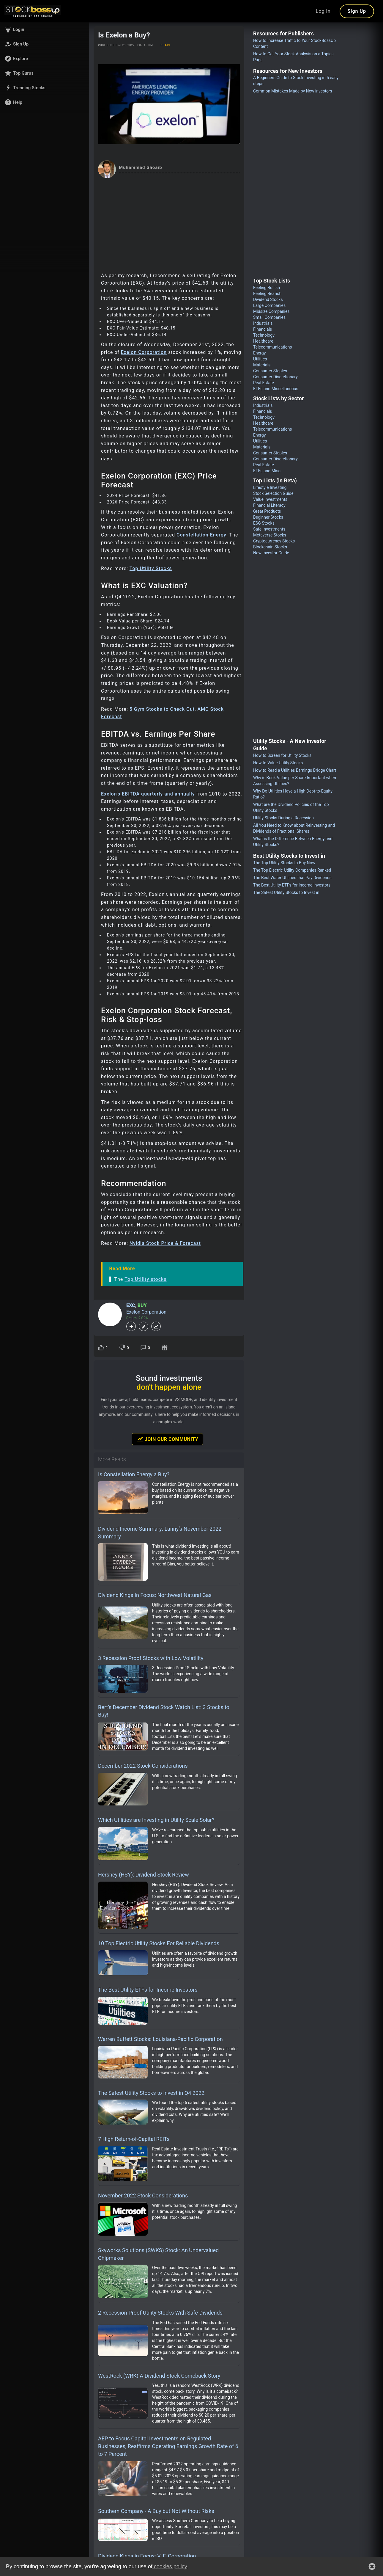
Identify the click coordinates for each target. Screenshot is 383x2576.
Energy (259, 353)
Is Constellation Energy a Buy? (133, 1474)
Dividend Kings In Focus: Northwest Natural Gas (155, 1595)
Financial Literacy (269, 505)
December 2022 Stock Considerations (143, 1766)
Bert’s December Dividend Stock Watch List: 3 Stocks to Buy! (163, 1711)
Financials (262, 329)
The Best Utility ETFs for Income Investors (148, 1990)
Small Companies (269, 317)
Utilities (260, 359)
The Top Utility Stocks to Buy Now (284, 862)
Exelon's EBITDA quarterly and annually (148, 794)
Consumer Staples (270, 370)
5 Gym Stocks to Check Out (162, 709)
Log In (323, 11)
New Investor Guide (271, 552)
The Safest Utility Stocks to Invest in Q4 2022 (151, 2093)
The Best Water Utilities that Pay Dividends (292, 877)
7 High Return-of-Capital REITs (134, 2139)
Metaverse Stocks (269, 535)
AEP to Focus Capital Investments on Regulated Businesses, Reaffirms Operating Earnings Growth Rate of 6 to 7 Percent (168, 2446)
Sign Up (357, 11)
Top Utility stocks (145, 1279)
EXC (130, 1305)
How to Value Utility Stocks (278, 762)
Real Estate (263, 382)
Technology (264, 335)
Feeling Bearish (267, 293)
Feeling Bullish (266, 287)
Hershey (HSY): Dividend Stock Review (143, 1874)
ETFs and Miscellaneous (275, 388)
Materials (261, 365)
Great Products (267, 511)
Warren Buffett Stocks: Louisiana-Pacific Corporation (160, 2039)
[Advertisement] (169, 222)
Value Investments (270, 499)
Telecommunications (272, 347)
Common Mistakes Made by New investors (292, 91)
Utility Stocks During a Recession (283, 817)
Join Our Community (167, 1438)
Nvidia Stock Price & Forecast (165, 1243)
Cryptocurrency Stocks (274, 541)
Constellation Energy (201, 535)
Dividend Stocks (268, 299)
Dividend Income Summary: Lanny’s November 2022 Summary (159, 1533)
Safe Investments (269, 529)
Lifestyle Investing (269, 487)
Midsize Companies (271, 311)
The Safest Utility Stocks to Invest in (286, 892)
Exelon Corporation (144, 352)
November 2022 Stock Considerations (143, 2195)
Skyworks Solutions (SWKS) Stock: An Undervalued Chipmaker (158, 2254)
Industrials (262, 323)
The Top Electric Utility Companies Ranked (292, 870)
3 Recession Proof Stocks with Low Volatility (150, 1658)
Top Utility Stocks (151, 568)
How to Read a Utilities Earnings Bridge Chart (294, 770)
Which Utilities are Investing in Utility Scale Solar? (156, 1820)
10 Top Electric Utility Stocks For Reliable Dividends (158, 1943)
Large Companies (269, 305)
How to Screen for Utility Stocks (282, 755)
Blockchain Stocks (270, 547)
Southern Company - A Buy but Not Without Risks (156, 2511)
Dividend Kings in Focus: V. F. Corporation (147, 2556)
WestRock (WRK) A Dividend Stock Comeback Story (159, 2376)
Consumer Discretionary (275, 376)
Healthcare (263, 341)
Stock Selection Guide (273, 493)
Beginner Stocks (268, 517)
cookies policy (169, 2566)
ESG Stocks (264, 523)
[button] (44, 29)
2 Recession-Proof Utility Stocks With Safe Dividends (160, 2313)
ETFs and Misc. (267, 470)
